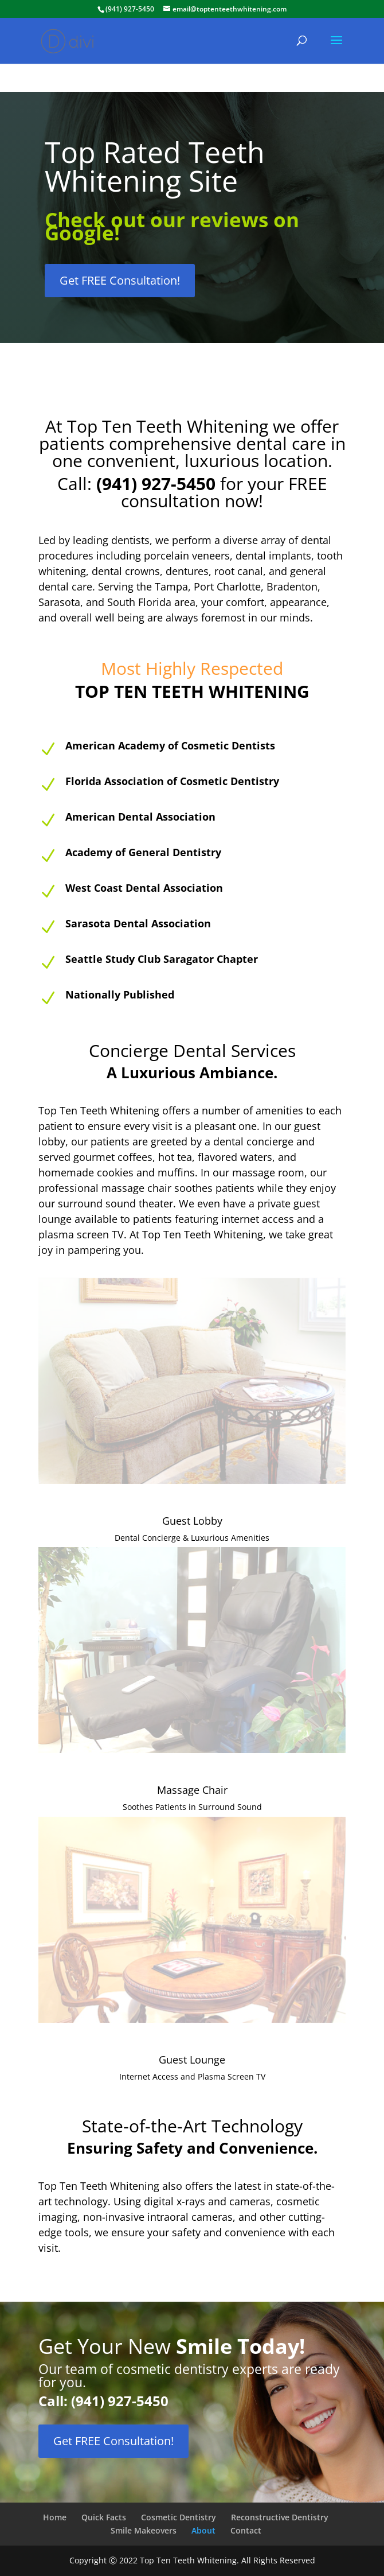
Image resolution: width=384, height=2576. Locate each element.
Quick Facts (103, 2517)
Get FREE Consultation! (120, 280)
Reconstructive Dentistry (279, 2517)
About (203, 2530)
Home (54, 2517)
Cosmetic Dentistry (178, 2517)
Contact (245, 2530)
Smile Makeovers (144, 2530)
